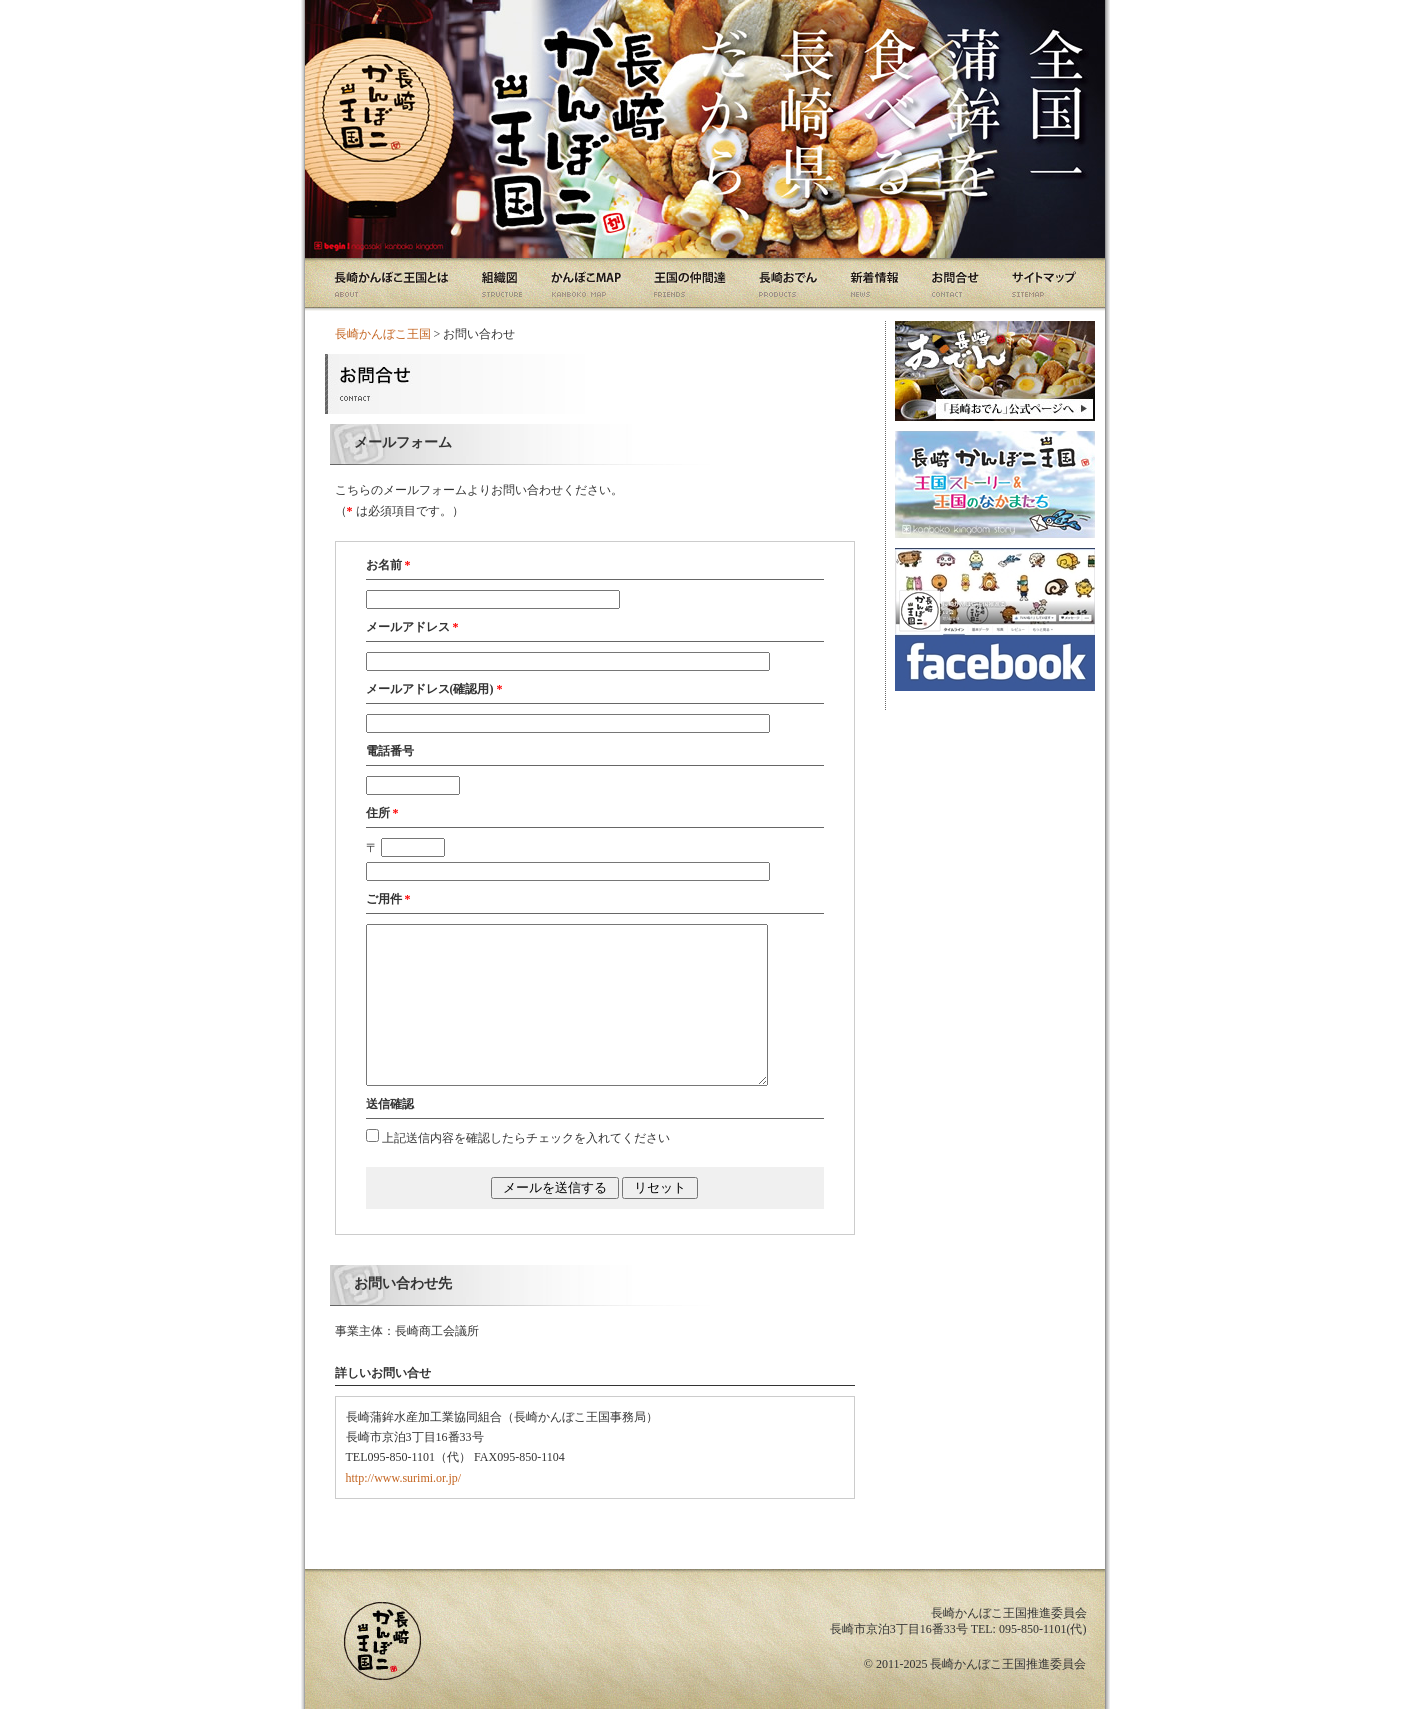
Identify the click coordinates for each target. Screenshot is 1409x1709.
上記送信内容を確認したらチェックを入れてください (526, 1138)
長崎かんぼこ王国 (383, 334)
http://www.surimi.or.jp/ (404, 1478)
